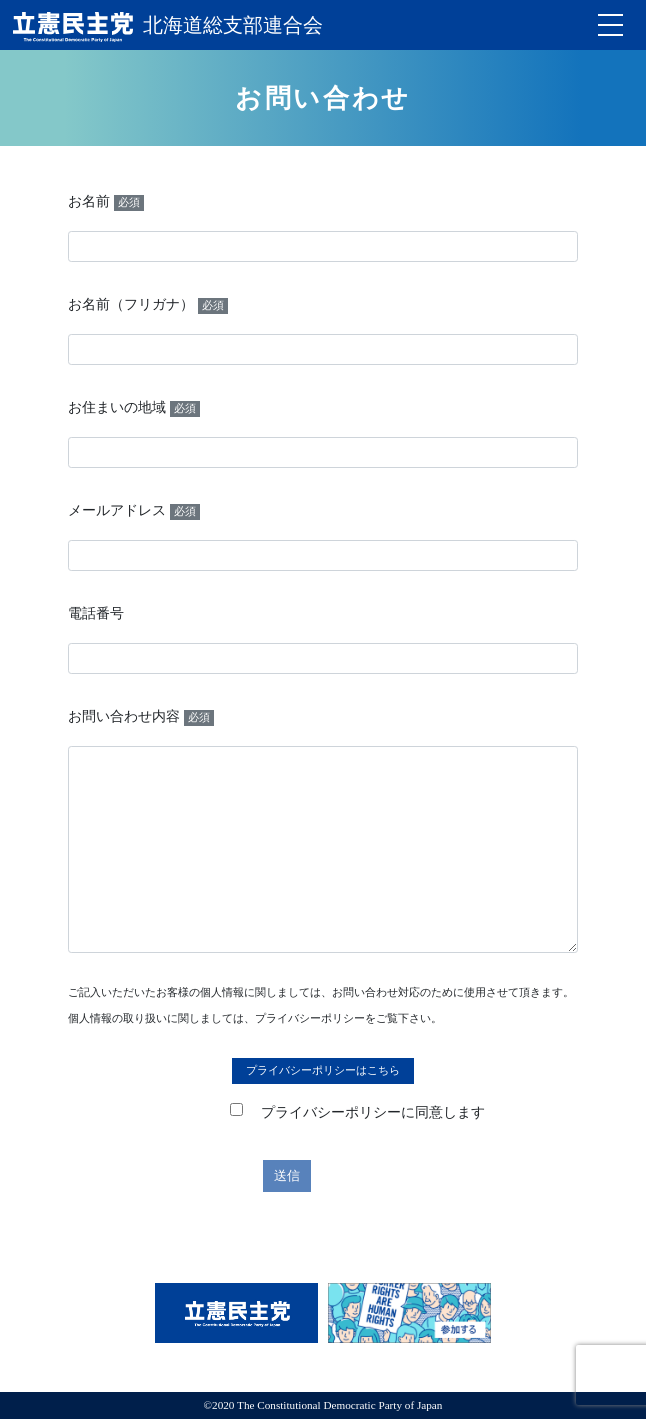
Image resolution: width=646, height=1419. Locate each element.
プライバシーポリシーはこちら (323, 1070)
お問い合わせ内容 (141, 717)
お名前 (106, 202)
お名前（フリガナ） (148, 305)
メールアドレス (134, 511)
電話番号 (96, 613)
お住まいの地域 (134, 408)
